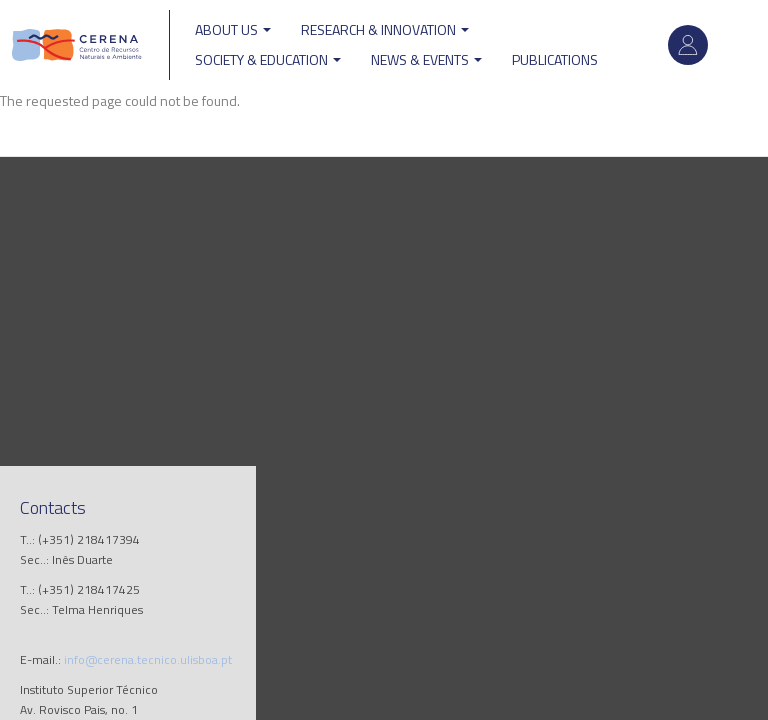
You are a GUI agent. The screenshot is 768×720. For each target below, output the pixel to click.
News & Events (426, 59)
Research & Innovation (385, 29)
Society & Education (268, 59)
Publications (555, 59)
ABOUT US (233, 29)
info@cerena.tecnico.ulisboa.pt (148, 659)
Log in (688, 45)
